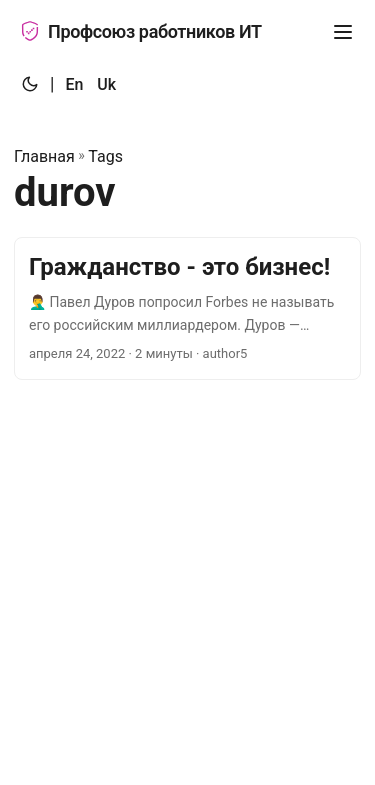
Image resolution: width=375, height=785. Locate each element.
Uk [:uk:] (106, 84)
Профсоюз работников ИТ (141, 31)
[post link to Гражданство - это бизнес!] (187, 308)
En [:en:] (74, 84)
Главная (44, 156)
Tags (105, 156)
